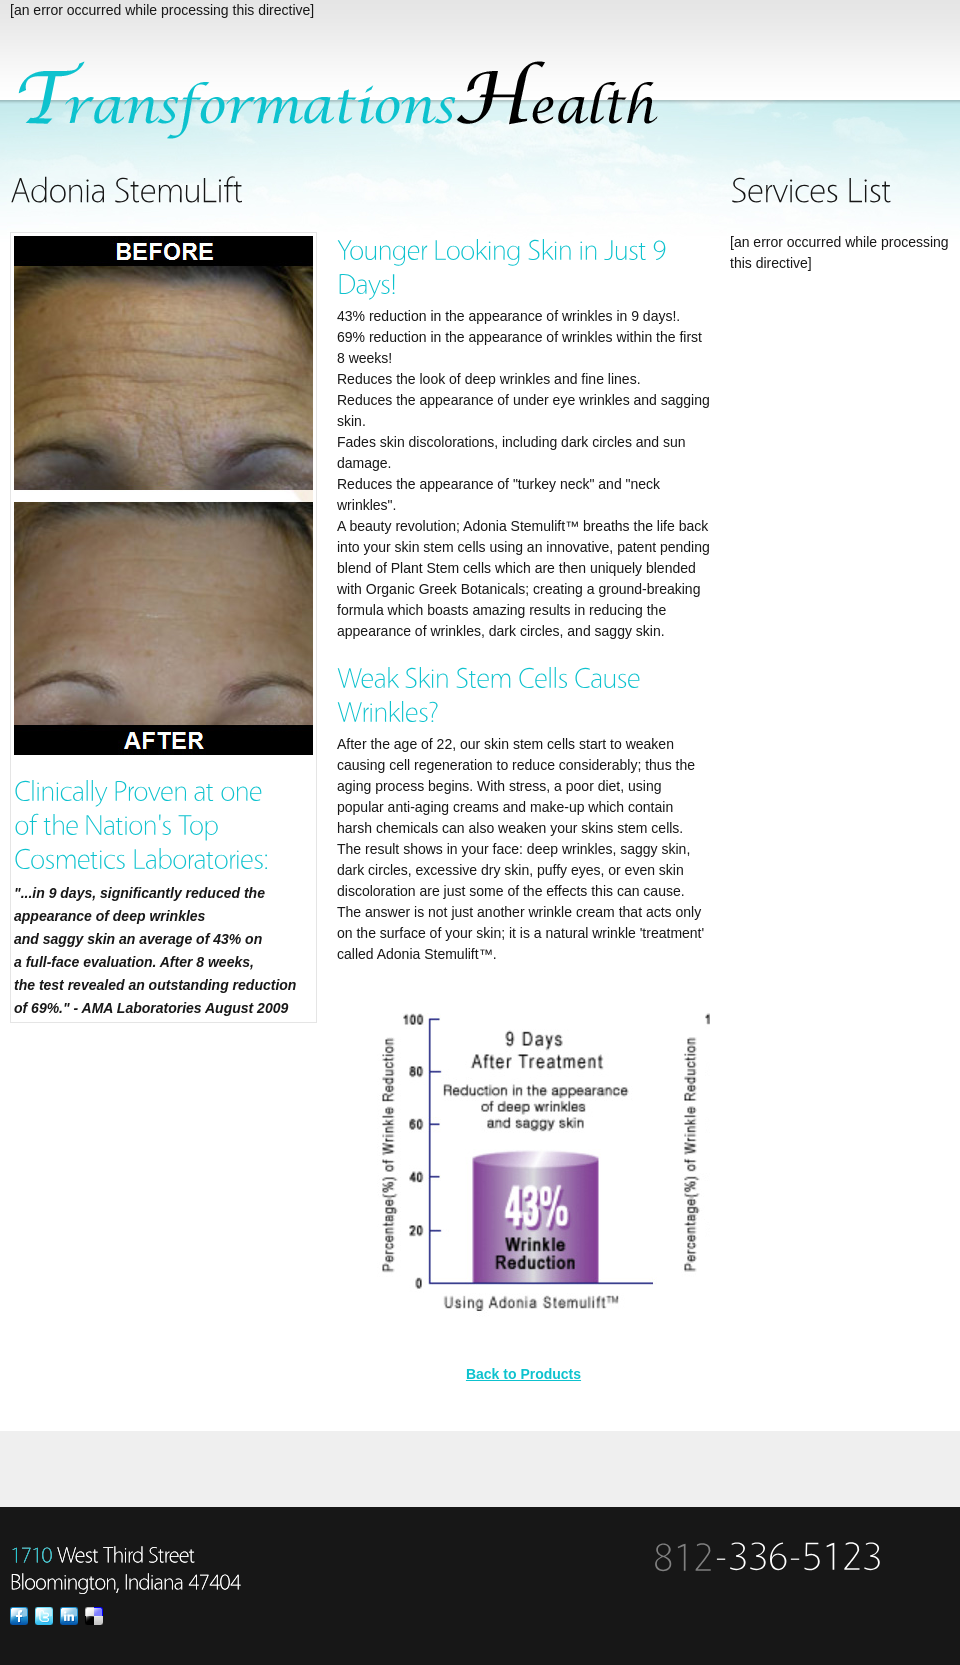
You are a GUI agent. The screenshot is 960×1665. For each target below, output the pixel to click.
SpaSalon (349, 101)
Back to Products (523, 1374)
